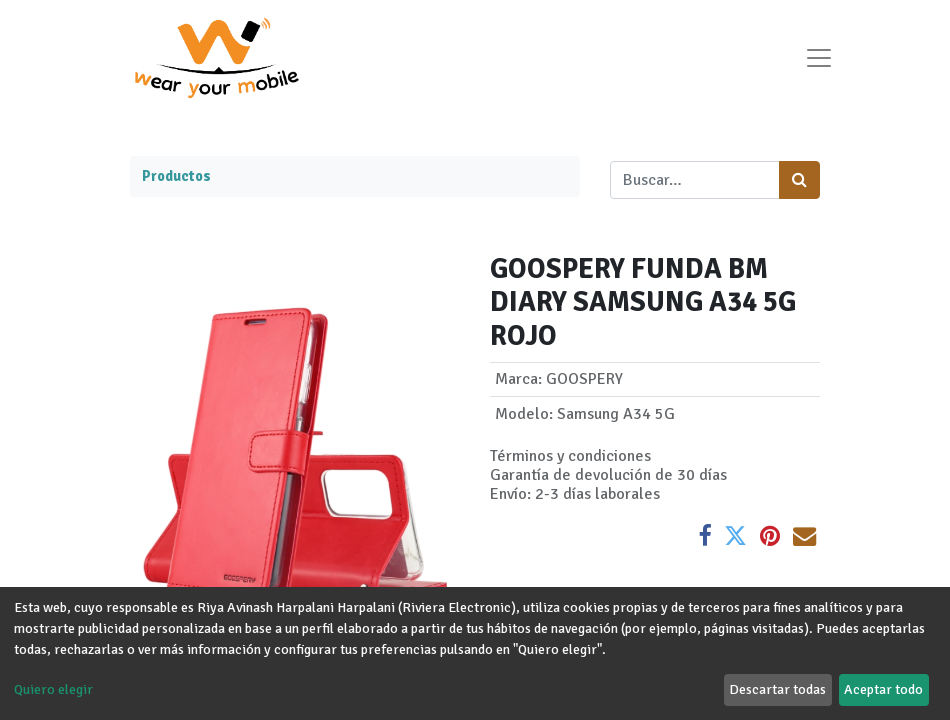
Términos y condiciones (570, 456)
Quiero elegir (53, 689)
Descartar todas (777, 689)
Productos (176, 176)
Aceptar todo (883, 689)
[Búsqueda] (799, 180)
